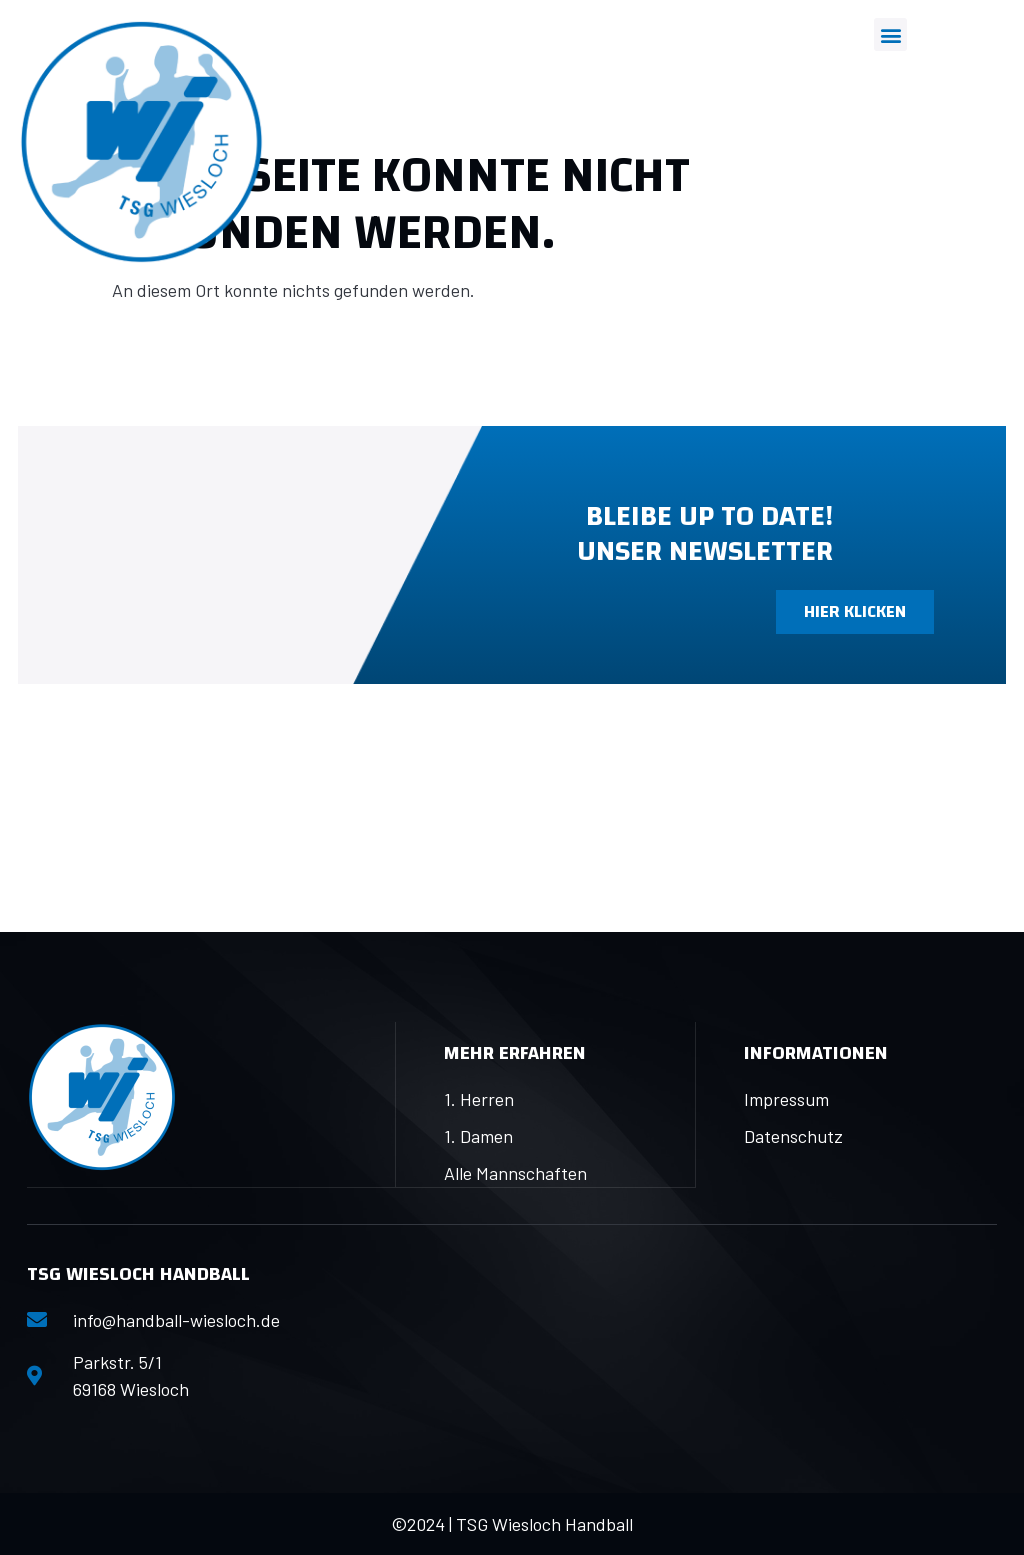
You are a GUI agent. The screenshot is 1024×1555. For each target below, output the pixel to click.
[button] (890, 34)
